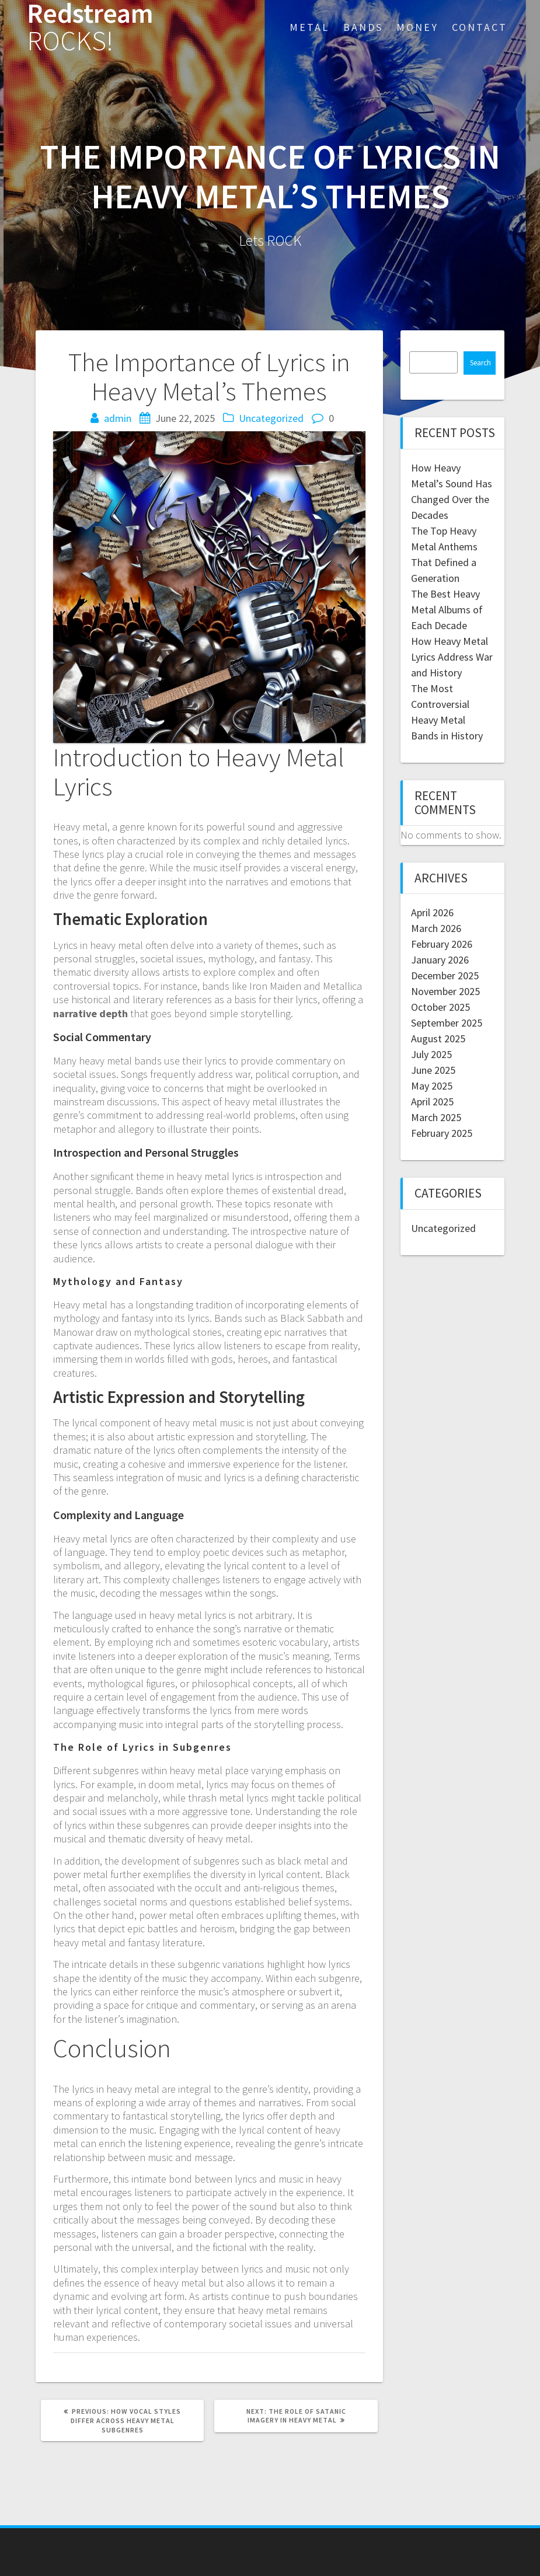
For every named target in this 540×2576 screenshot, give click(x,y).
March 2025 (436, 1117)
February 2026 (441, 944)
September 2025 (446, 1022)
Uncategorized (271, 418)
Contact (479, 27)
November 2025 (445, 991)
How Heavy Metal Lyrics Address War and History (452, 656)
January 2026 (440, 959)
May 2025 (431, 1085)
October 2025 (440, 1007)
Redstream (90, 27)
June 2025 (433, 1070)
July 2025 (431, 1054)
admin (117, 418)
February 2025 (441, 1133)
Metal (309, 27)
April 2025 (432, 1101)
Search (480, 363)
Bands (363, 27)
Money (417, 27)
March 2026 (436, 928)
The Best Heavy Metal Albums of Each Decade (447, 609)
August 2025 (438, 1038)
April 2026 (432, 912)
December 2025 (445, 975)
